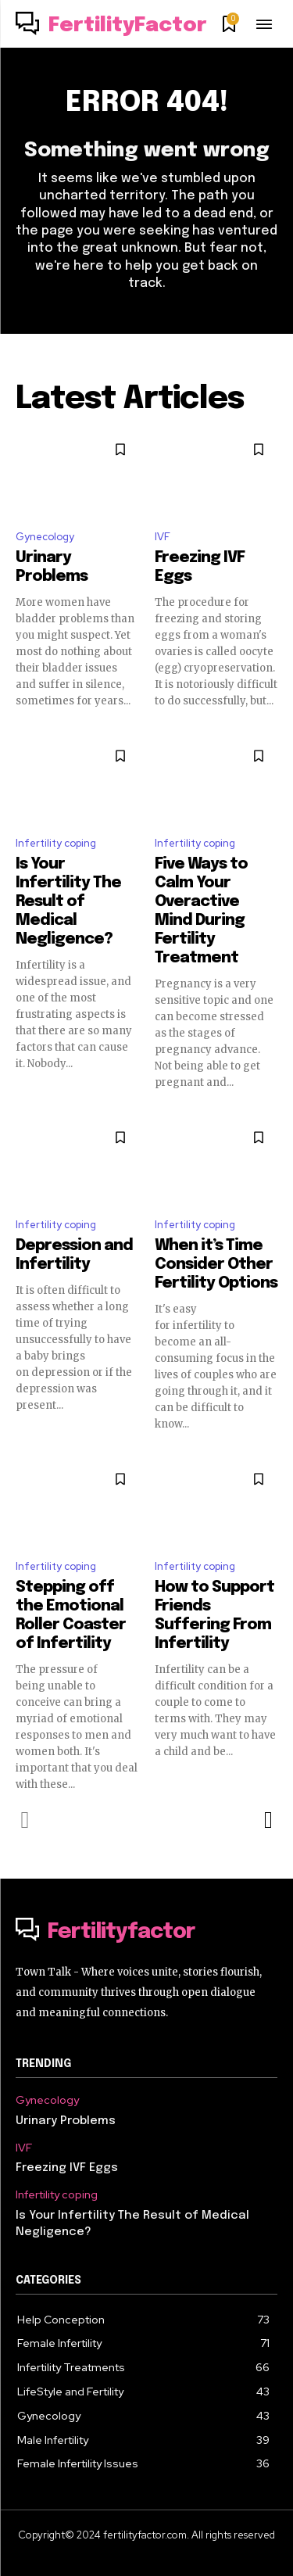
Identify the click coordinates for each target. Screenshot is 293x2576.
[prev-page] (25, 1820)
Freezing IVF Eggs (67, 2168)
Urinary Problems (66, 2121)
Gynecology (45, 536)
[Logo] (111, 26)
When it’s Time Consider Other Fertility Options (216, 1265)
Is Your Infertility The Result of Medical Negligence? (68, 902)
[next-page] (267, 1820)
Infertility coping (56, 843)
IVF (162, 536)
